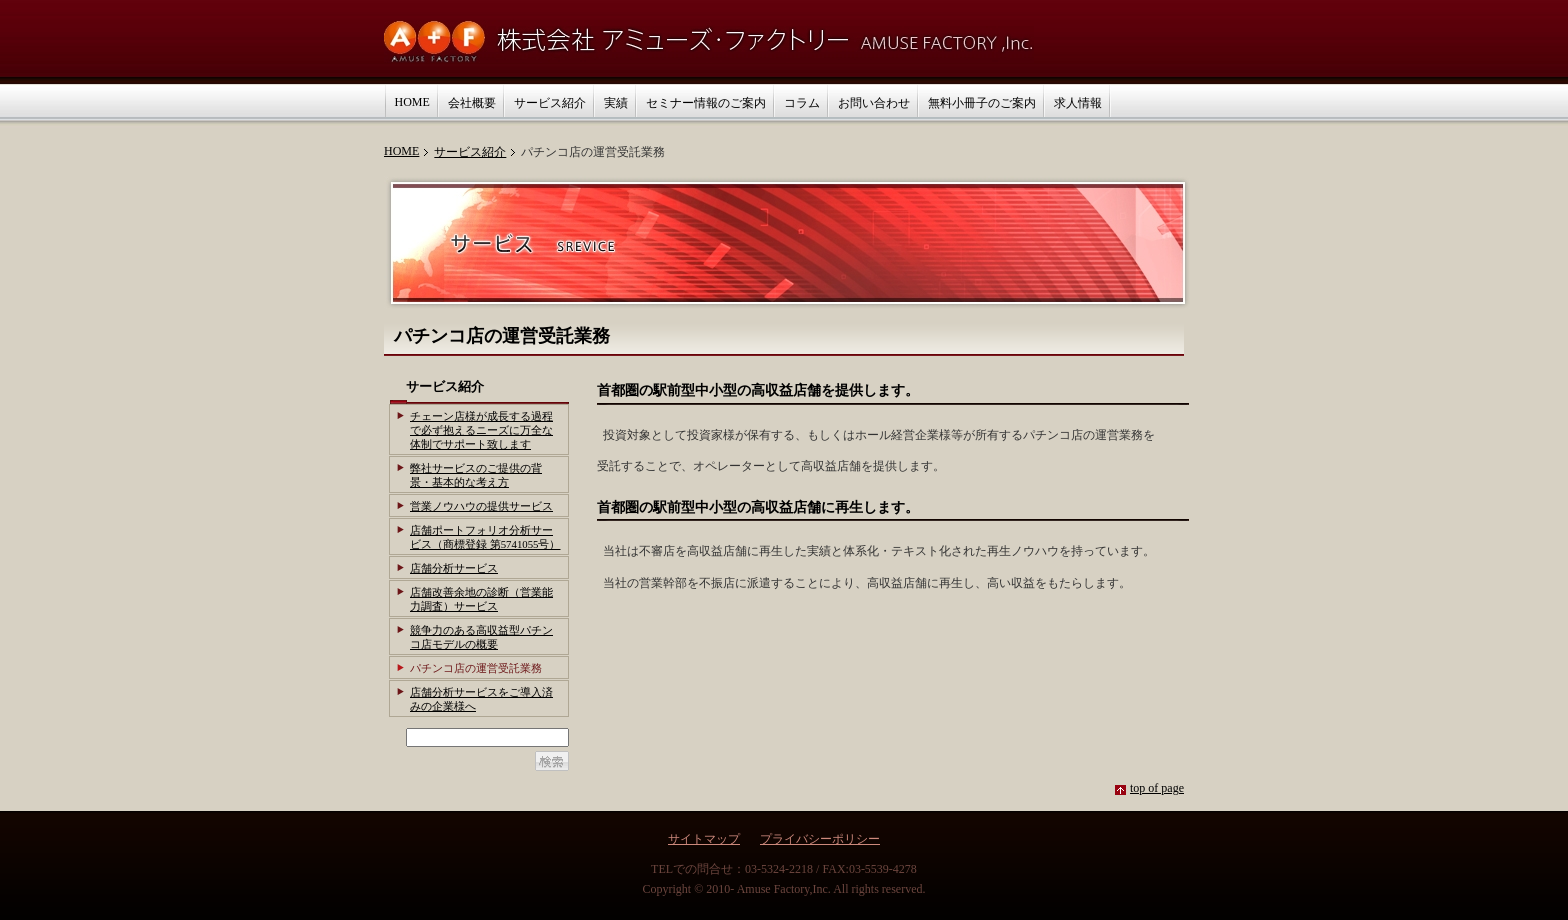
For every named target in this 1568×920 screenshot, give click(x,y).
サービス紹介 (470, 152)
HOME (401, 151)
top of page (1157, 788)
